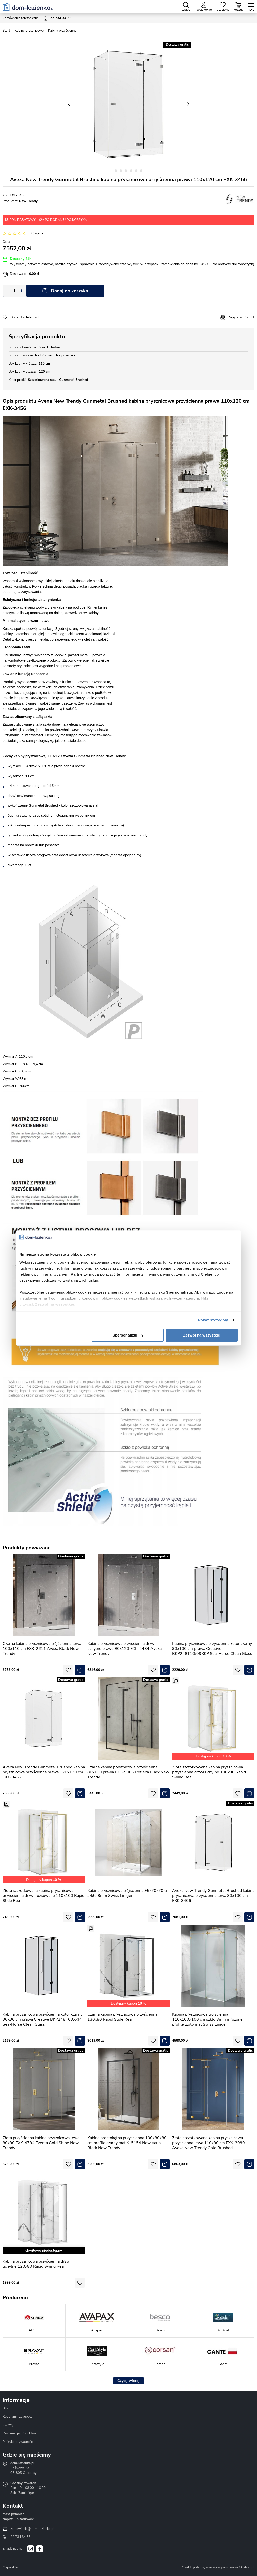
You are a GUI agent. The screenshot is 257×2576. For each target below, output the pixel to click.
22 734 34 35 (20, 2537)
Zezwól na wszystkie (201, 1335)
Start (6, 30)
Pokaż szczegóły (213, 1320)
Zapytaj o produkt (241, 317)
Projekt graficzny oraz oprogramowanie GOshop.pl (217, 2567)
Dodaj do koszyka (69, 291)
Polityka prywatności (18, 2442)
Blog (6, 2408)
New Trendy (28, 201)
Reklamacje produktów (20, 2433)
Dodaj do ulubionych (25, 317)
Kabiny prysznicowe (29, 30)
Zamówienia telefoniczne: (37, 18)
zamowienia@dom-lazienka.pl (32, 2529)
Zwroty (8, 2425)
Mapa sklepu (12, 2567)
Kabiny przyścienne (62, 30)
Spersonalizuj (128, 1335)
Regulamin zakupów (17, 2416)
